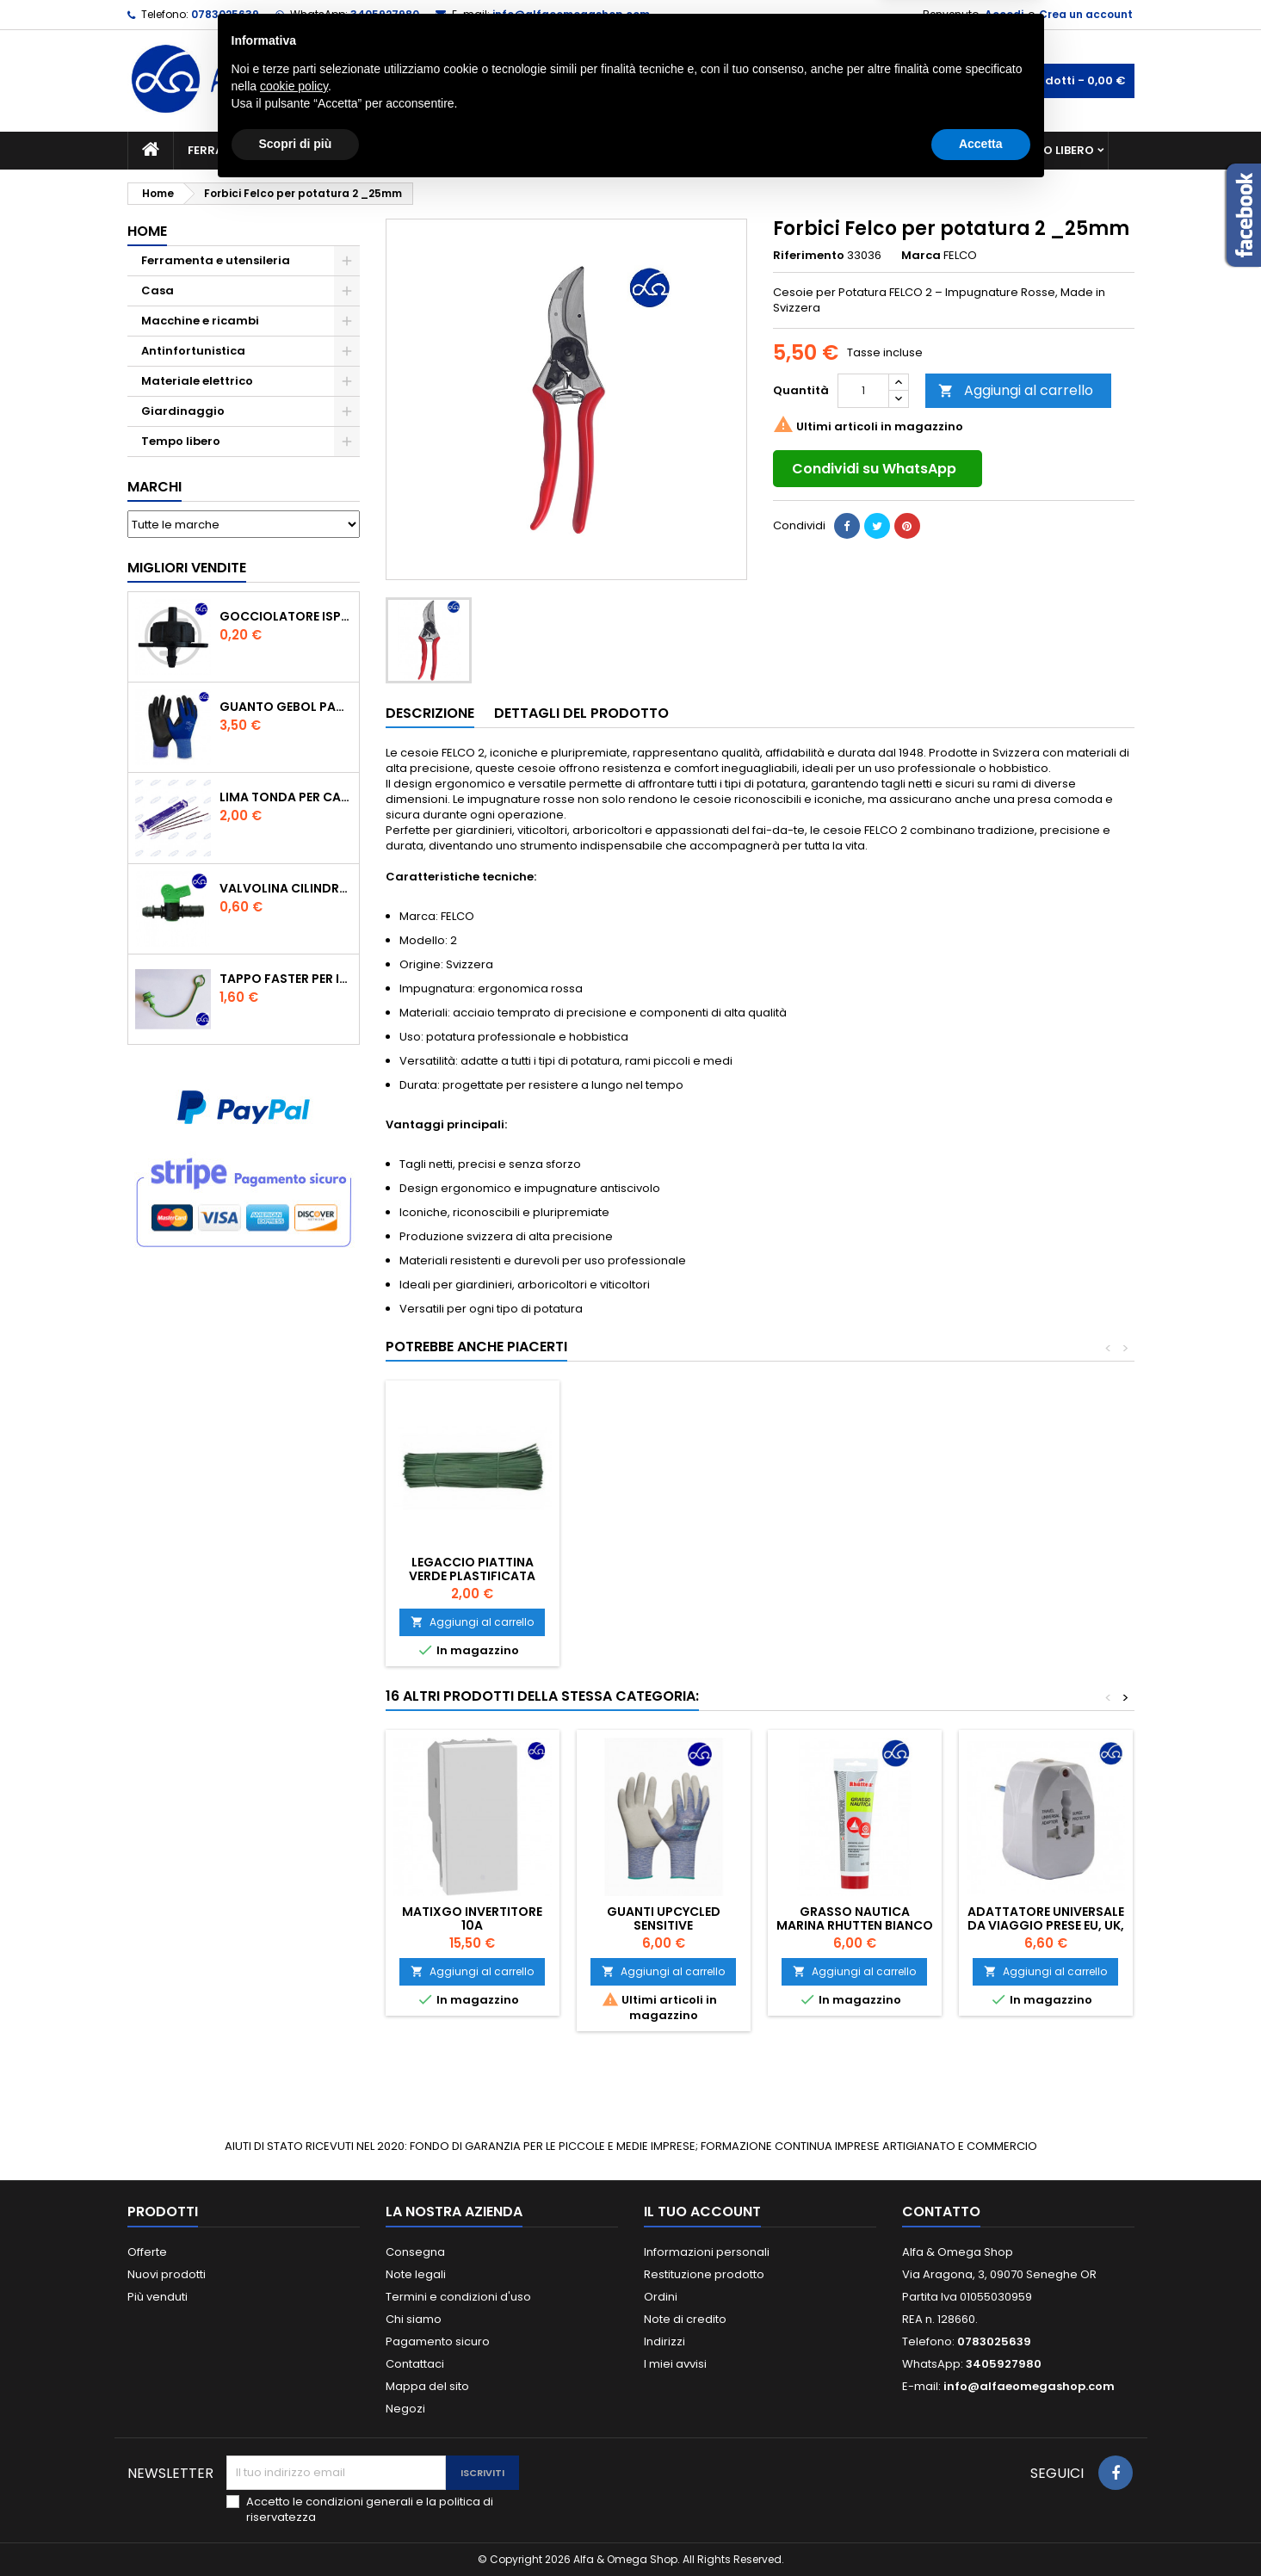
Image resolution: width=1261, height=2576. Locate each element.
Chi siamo (414, 2319)
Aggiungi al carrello (1015, 390)
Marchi (154, 487)
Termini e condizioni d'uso (458, 2297)
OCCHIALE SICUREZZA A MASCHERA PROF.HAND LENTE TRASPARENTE (472, 1576)
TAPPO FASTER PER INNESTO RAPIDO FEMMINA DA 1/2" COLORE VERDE (285, 978)
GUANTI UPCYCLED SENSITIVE (663, 1918)
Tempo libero (1053, 150)
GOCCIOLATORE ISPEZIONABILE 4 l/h (285, 616)
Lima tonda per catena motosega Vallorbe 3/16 (285, 797)
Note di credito (685, 2319)
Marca (921, 255)
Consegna (415, 2252)
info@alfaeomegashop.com (571, 14)
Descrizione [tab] (430, 713)
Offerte (147, 2252)
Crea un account (1086, 14)
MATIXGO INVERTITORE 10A (472, 1918)
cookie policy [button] (294, 2471)
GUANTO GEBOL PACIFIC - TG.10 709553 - (285, 706)
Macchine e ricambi (436, 150)
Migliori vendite (186, 568)
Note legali (416, 2274)
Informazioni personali (707, 2252)
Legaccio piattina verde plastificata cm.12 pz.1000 (663, 1576)
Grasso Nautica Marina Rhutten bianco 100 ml (854, 1925)
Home (147, 231)
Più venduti (157, 2297)
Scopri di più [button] (295, 2529)
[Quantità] (863, 391)
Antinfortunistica (922, 150)
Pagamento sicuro (438, 2341)
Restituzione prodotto (704, 2274)
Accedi (1004, 14)
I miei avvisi (675, 2364)
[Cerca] (631, 81)
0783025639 (225, 14)
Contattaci (415, 2364)
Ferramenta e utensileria (267, 150)
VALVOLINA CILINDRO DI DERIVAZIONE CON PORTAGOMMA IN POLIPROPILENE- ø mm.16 (285, 888)
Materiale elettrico (590, 150)
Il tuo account (702, 2211)
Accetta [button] (981, 2529)
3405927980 (384, 14)
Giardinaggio (788, 150)
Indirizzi (664, 2341)
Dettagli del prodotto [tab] (581, 713)
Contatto (941, 2211)
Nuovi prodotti (166, 2274)
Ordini (660, 2297)
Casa (699, 150)
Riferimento (808, 255)
